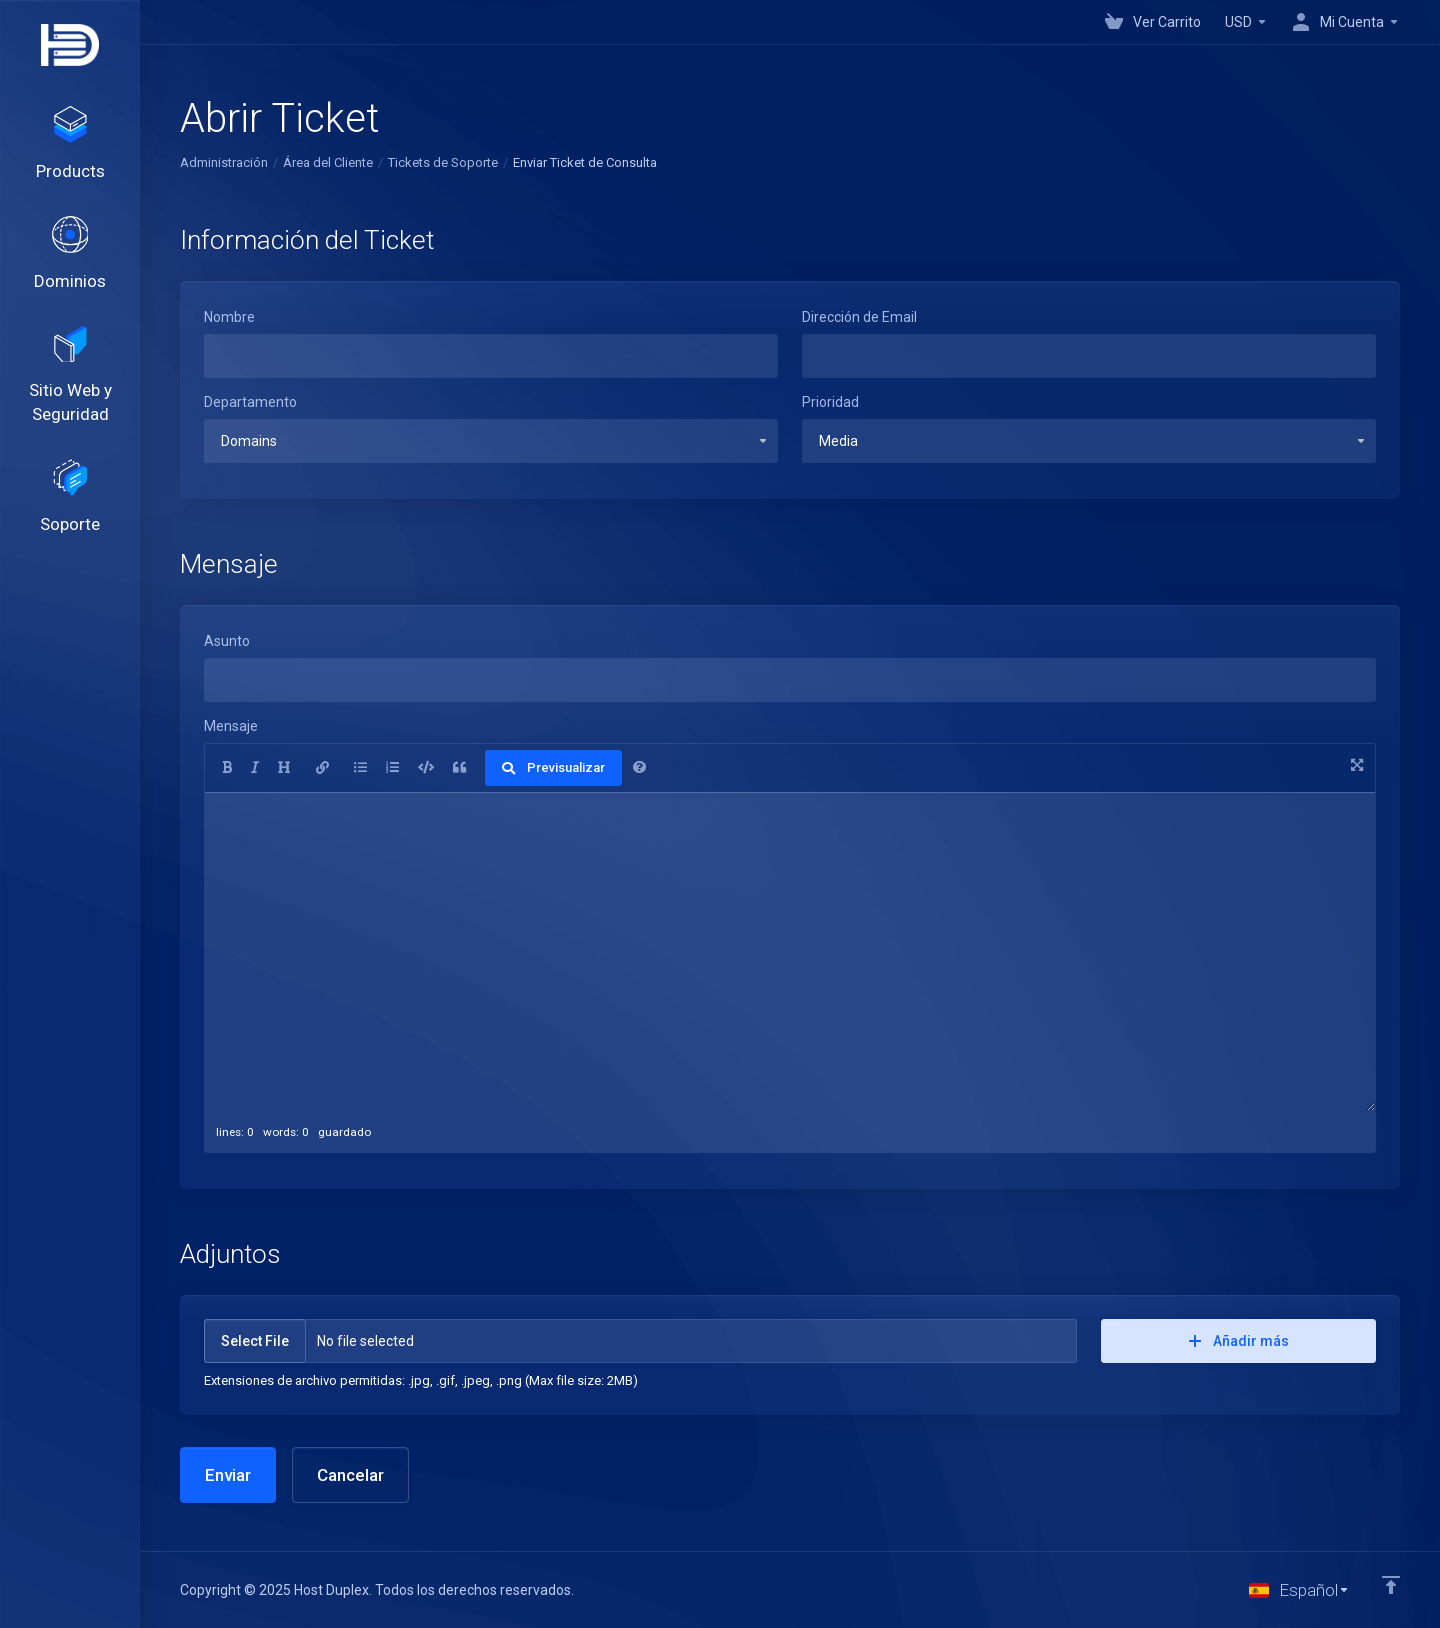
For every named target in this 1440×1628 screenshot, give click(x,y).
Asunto (227, 641)
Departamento (250, 402)
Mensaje (231, 726)
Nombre (229, 317)
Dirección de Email (859, 317)
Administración (224, 162)
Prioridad (830, 402)
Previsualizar (553, 767)
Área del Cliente (328, 162)
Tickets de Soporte (443, 162)
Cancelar (350, 1475)
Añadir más (1239, 1341)
